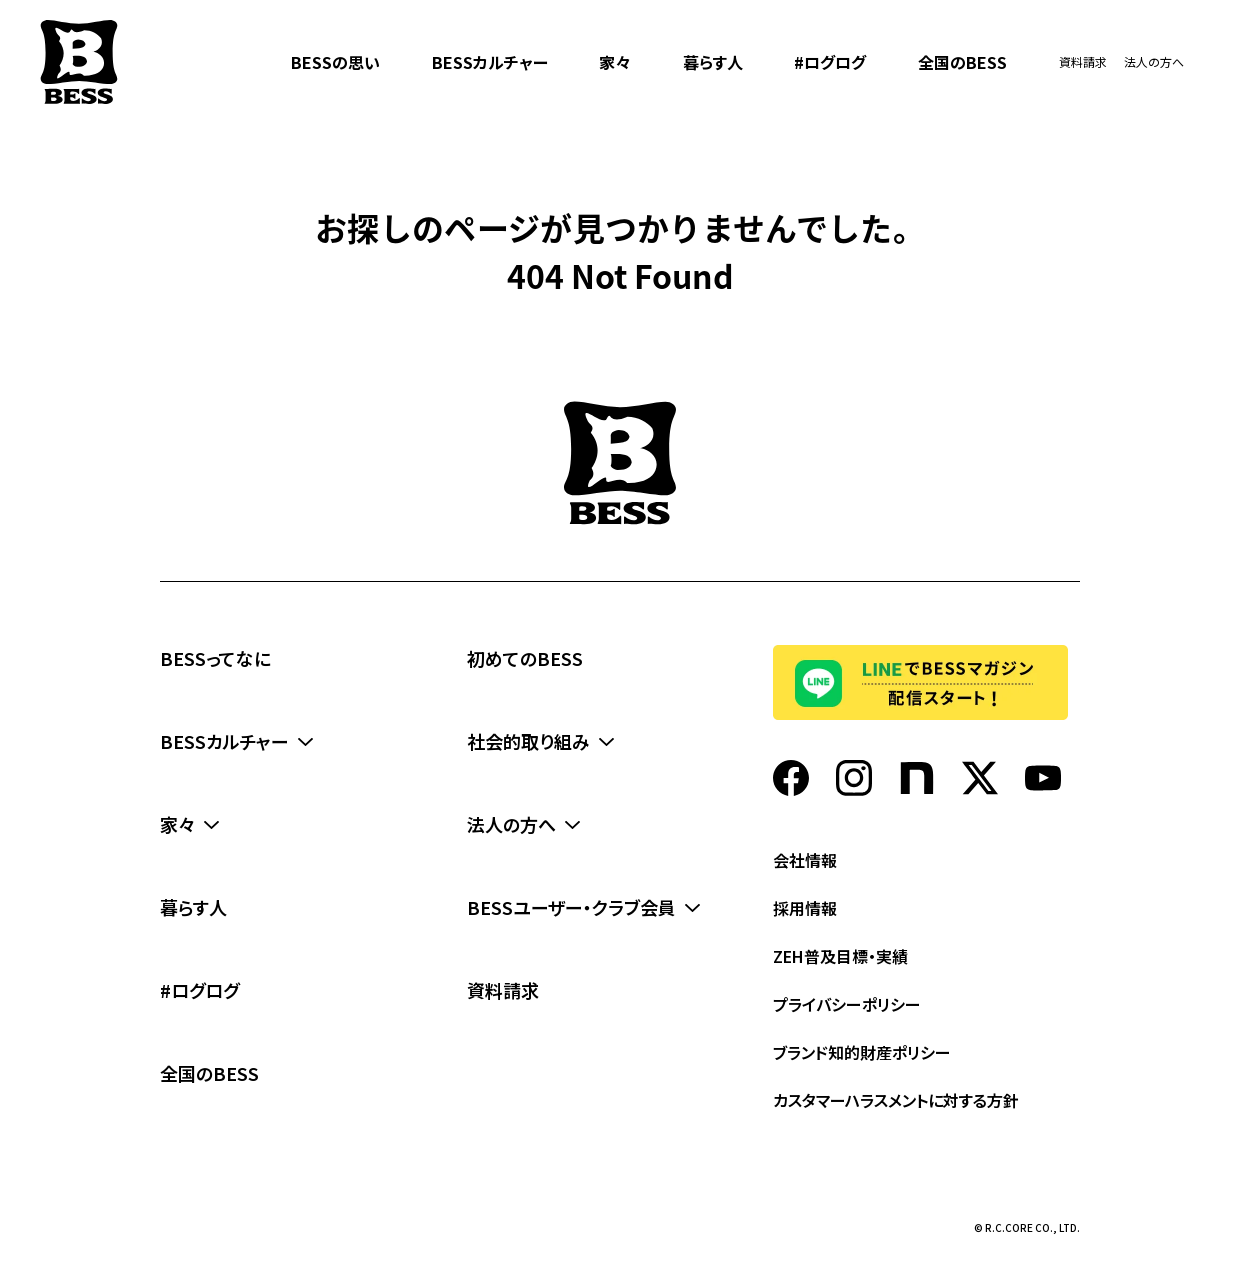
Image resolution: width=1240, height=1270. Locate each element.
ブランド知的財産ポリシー (862, 1052)
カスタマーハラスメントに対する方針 (896, 1100)
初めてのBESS (525, 658)
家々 (615, 62)
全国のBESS (962, 62)
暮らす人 (713, 62)
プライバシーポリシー (847, 1004)
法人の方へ (1154, 61)
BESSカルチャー (490, 62)
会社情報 (805, 860)
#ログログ (830, 62)
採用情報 (805, 908)
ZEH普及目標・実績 (840, 956)
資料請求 (1083, 61)
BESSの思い (335, 62)
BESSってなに (215, 658)
